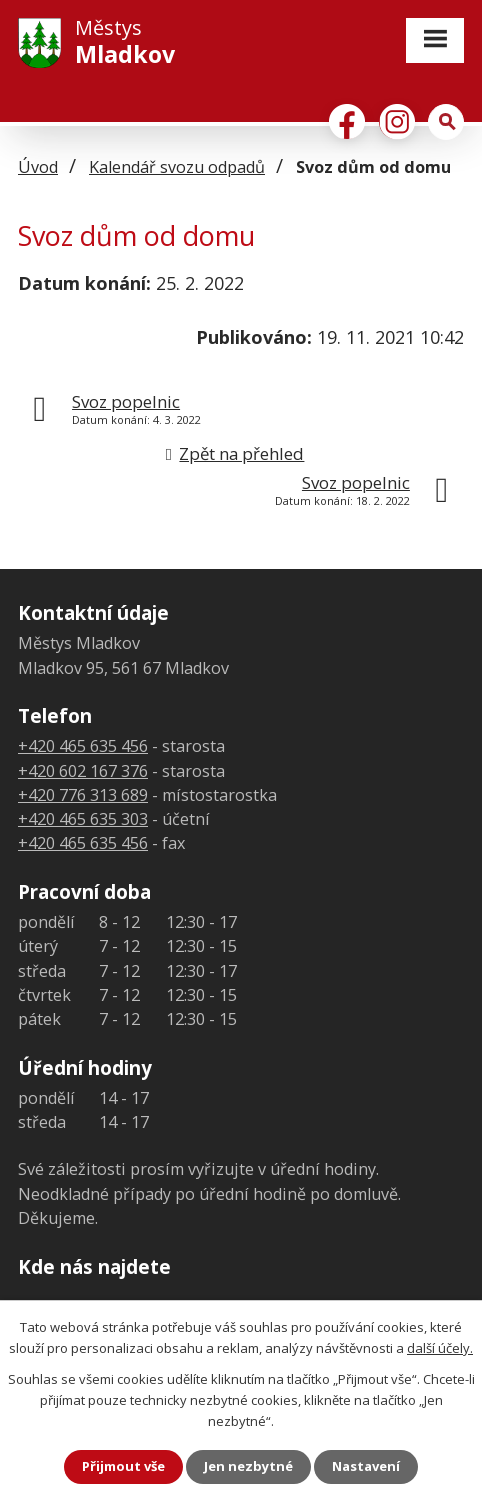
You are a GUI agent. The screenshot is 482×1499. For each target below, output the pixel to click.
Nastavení (366, 1466)
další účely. (440, 1348)
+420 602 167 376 (83, 771)
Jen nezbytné (248, 1466)
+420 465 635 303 (83, 819)
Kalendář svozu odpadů (177, 167)
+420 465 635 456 (83, 746)
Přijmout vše (123, 1466)
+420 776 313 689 (83, 795)
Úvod (38, 167)
